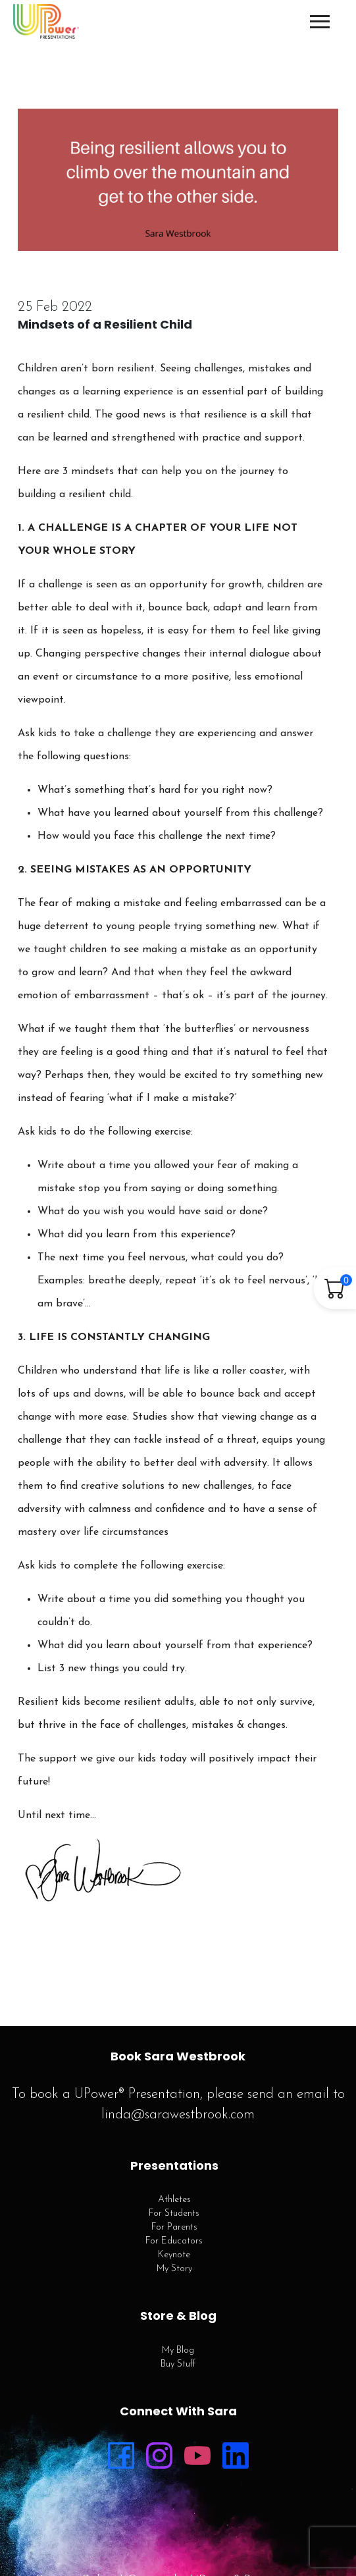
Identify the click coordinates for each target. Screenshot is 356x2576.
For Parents (174, 2227)
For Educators (174, 2241)
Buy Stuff (178, 2364)
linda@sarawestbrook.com (178, 2115)
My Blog (178, 2350)
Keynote (174, 2255)
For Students (174, 2213)
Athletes (174, 2200)
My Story (174, 2269)
